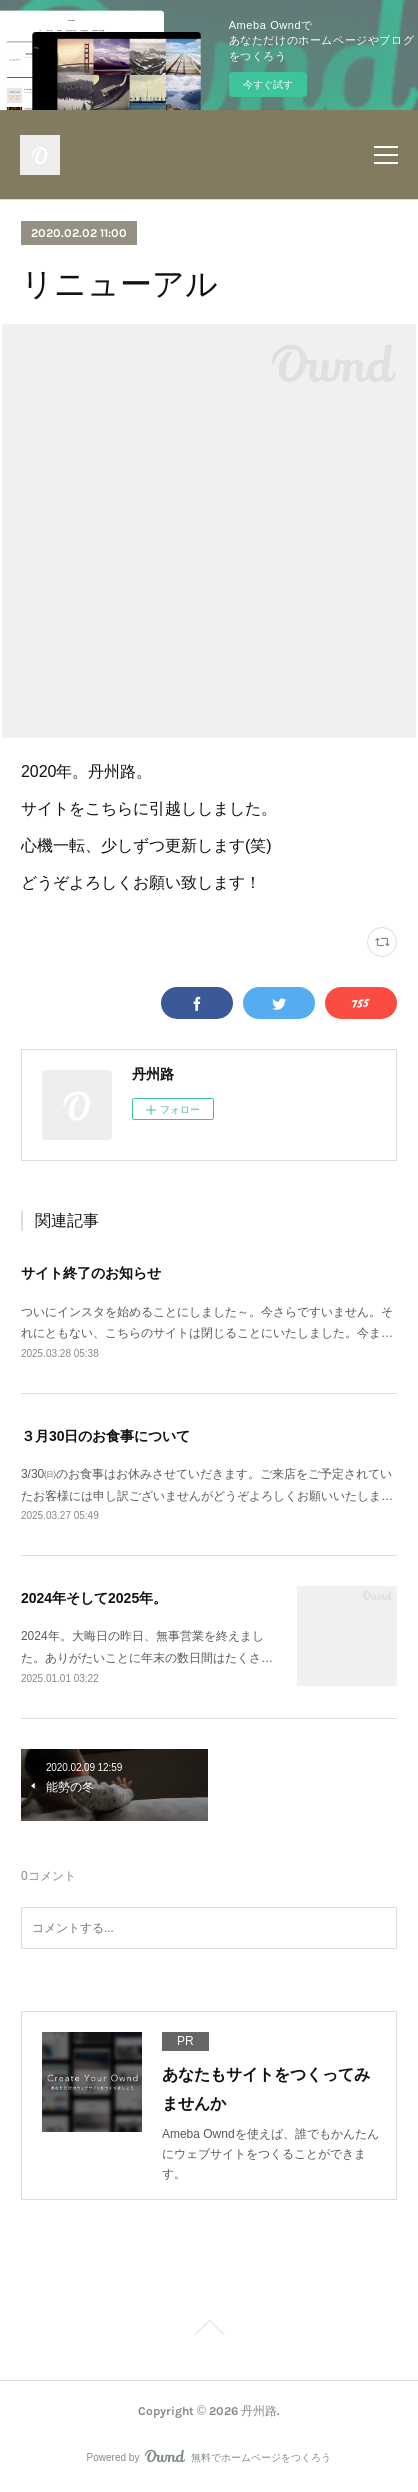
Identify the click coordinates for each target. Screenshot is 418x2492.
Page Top (209, 2331)
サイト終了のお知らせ (91, 1273)
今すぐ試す (268, 84)
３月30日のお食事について (106, 1436)
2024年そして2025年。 (94, 1598)
